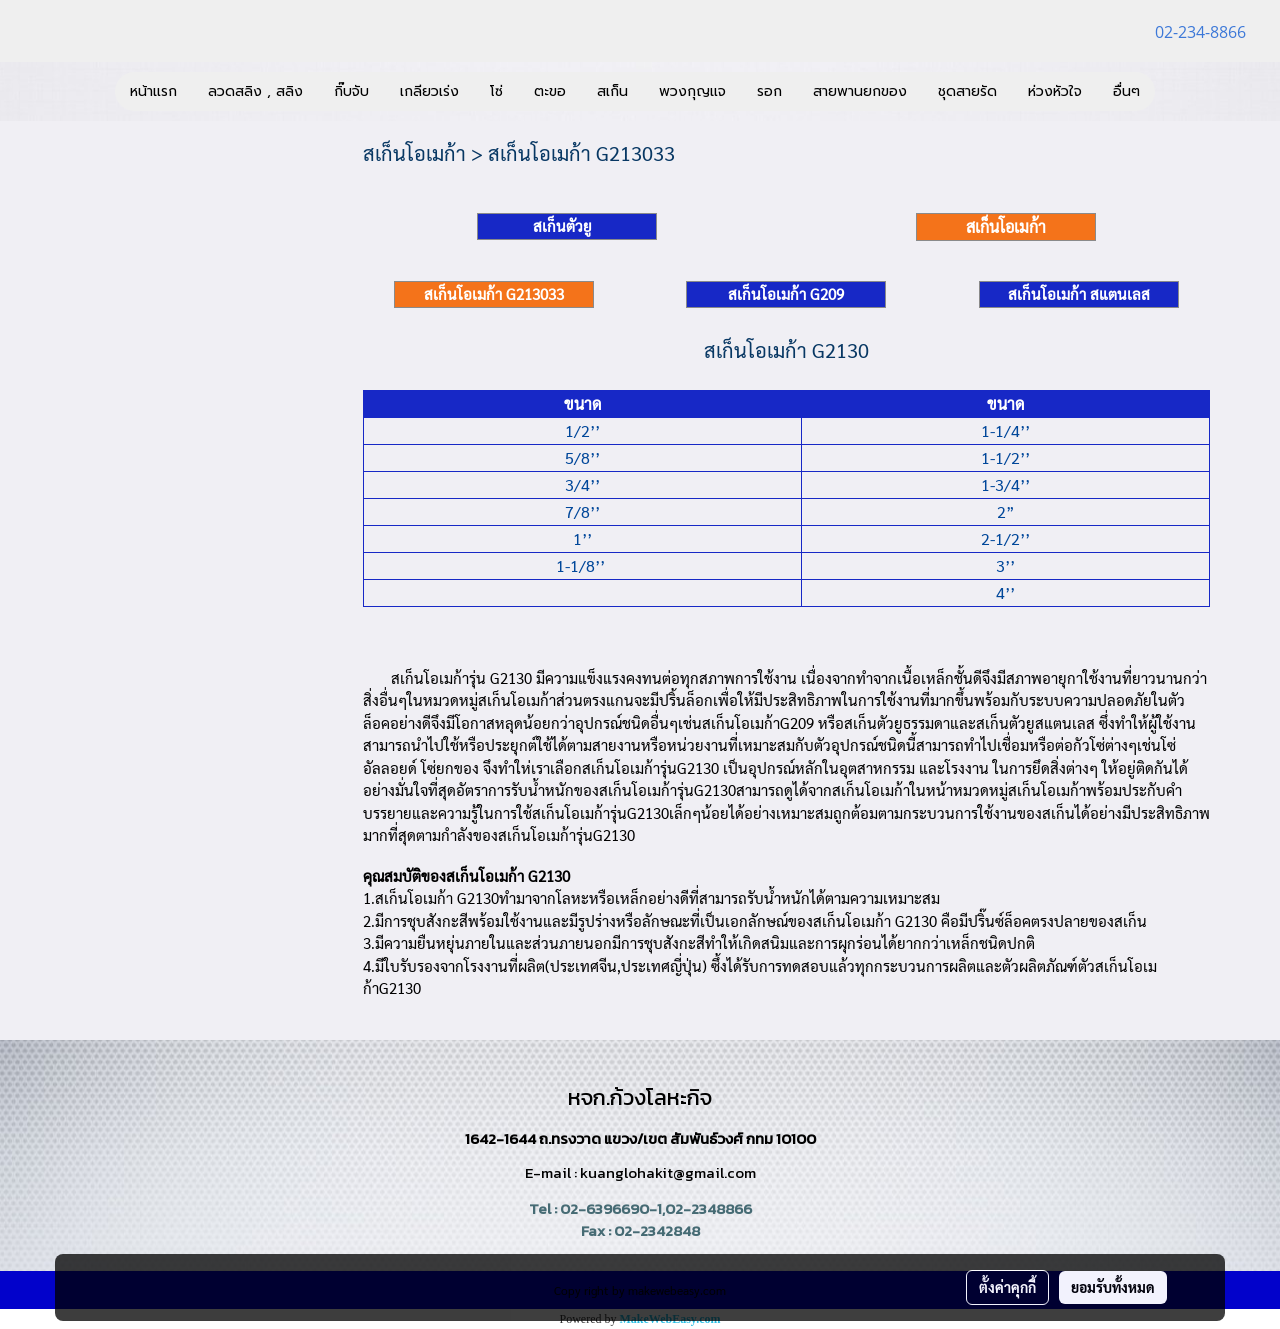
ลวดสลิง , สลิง (255, 91)
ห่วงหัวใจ (1055, 91)
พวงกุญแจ (692, 91)
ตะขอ (550, 91)
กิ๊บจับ (351, 91)
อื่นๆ (1126, 91)
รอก (769, 91)
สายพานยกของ (860, 91)
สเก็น (612, 91)
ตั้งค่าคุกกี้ (1007, 1287)
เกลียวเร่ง (429, 91)
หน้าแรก (153, 91)
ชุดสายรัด (967, 91)
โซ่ (496, 91)
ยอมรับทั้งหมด (1113, 1287)
